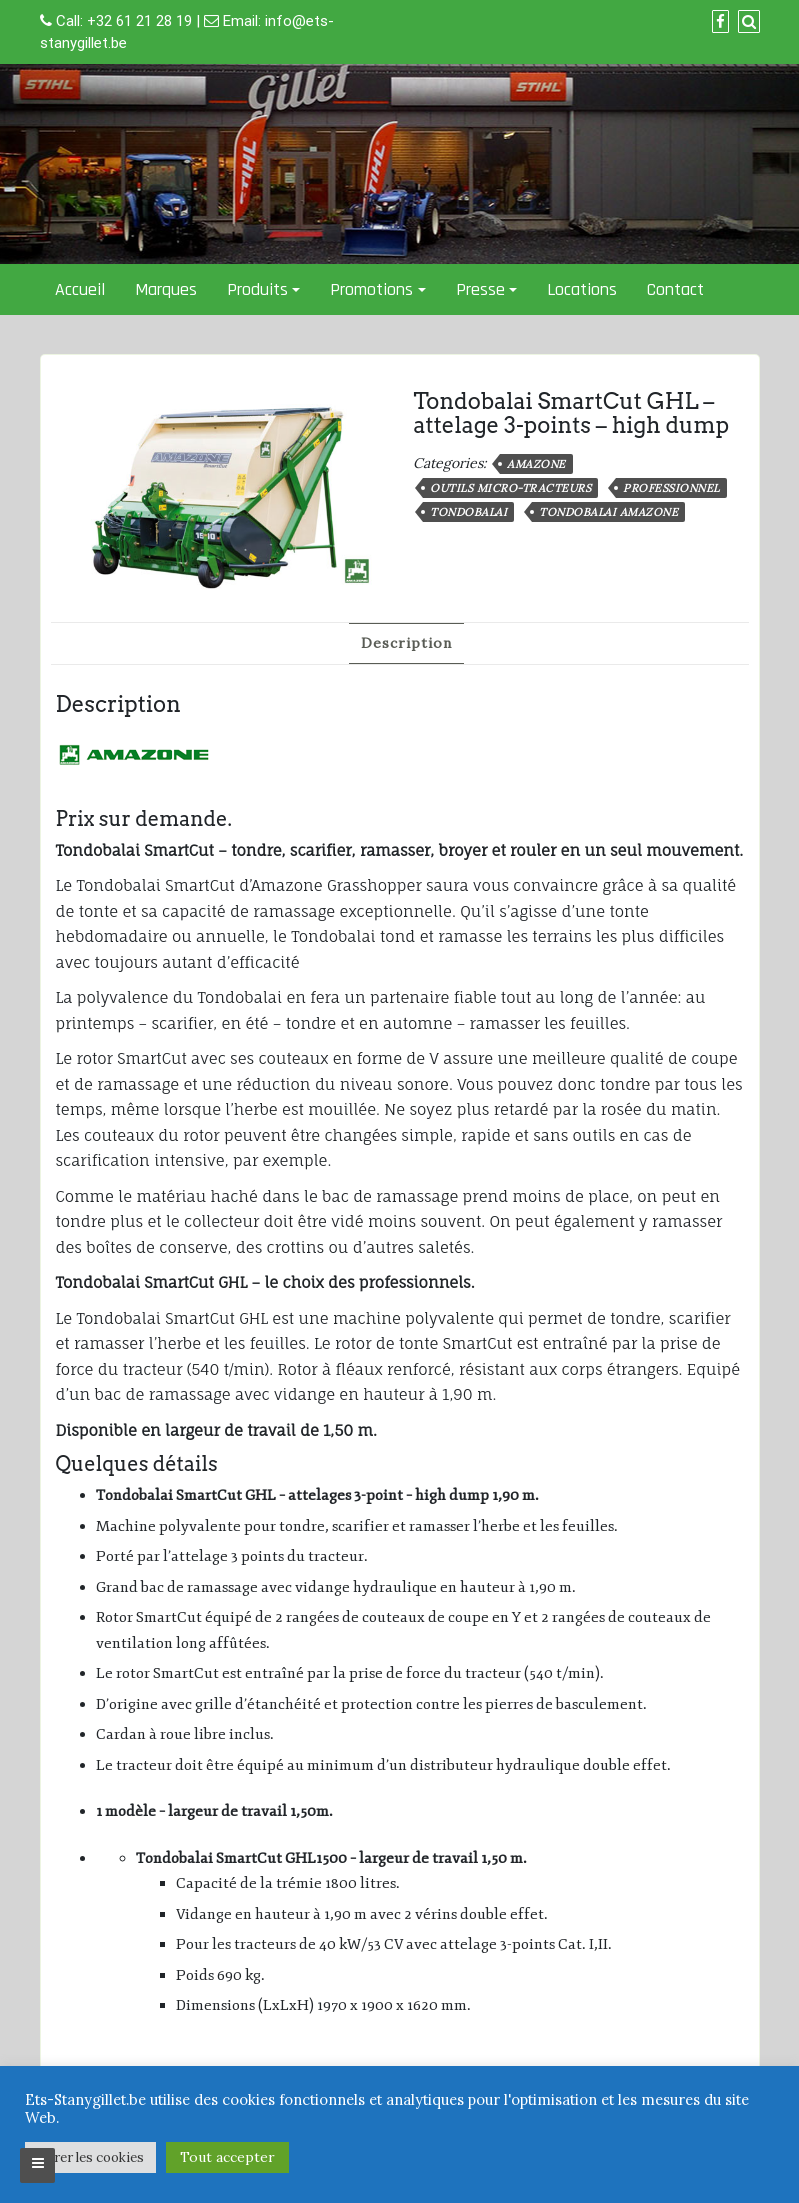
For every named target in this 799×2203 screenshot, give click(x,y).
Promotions (371, 289)
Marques (166, 289)
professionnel (671, 488)
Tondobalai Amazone (608, 512)
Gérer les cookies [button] (90, 2157)
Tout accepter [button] (227, 2157)
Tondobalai (468, 512)
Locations (582, 289)
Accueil (80, 289)
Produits (257, 289)
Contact (675, 289)
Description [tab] (406, 643)
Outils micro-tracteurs (510, 488)
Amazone (536, 464)
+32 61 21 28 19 (139, 21)
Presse (480, 289)
